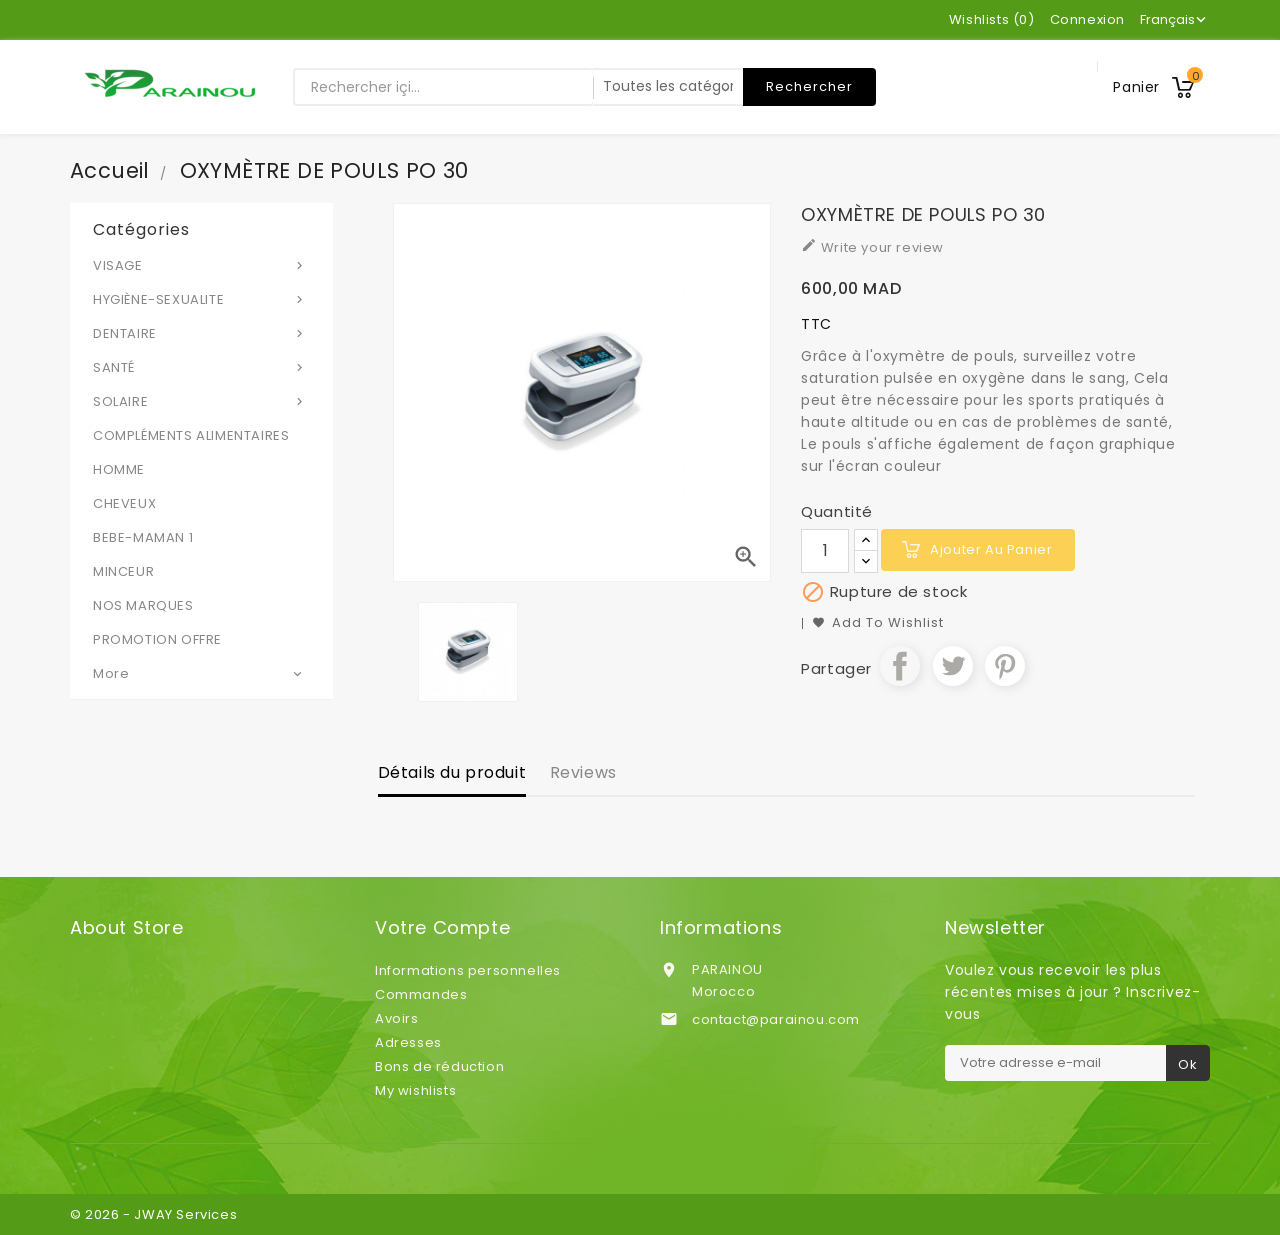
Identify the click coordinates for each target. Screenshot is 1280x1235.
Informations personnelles (468, 970)
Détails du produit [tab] (452, 772)
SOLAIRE (201, 401)
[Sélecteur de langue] (1175, 20)
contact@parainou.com (776, 1019)
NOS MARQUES (143, 605)
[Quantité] (825, 551)
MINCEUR (123, 571)
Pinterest (1005, 666)
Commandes (421, 994)
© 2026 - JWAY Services (153, 1214)
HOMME (119, 469)
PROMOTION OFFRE (157, 639)
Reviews (583, 772)
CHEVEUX (124, 503)
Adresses (408, 1042)
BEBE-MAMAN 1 (143, 537)
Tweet (953, 666)
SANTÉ (201, 367)
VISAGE (201, 265)
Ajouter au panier (991, 549)
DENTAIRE (201, 333)
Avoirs (397, 1018)
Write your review (872, 247)
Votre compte (442, 928)
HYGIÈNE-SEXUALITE (201, 299)
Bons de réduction (439, 1066)
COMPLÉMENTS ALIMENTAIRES (191, 435)
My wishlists (415, 1090)
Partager (900, 666)
